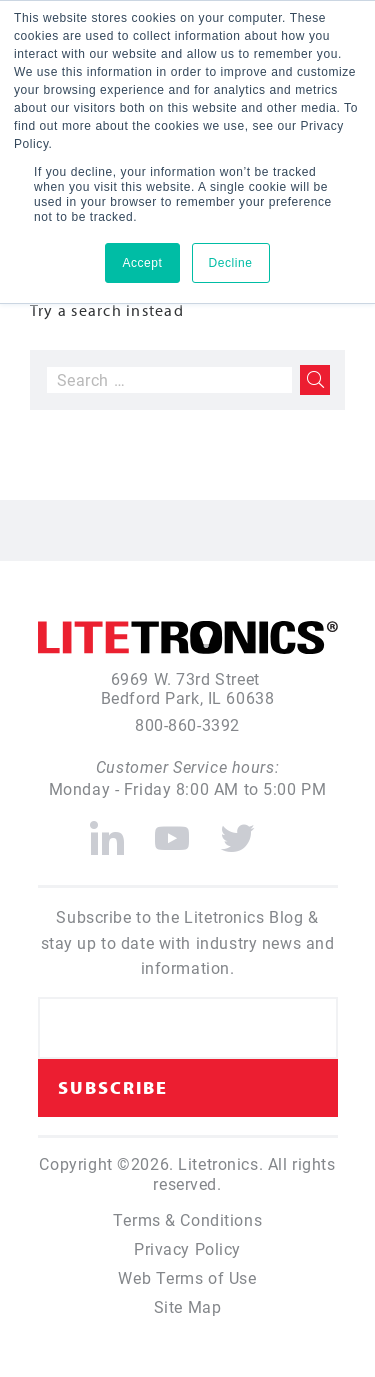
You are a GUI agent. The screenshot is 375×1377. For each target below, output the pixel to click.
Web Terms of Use (187, 1277)
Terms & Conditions (187, 1219)
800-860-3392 (187, 724)
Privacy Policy (187, 1248)
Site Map (188, 1306)
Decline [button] (231, 263)
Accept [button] (142, 263)
